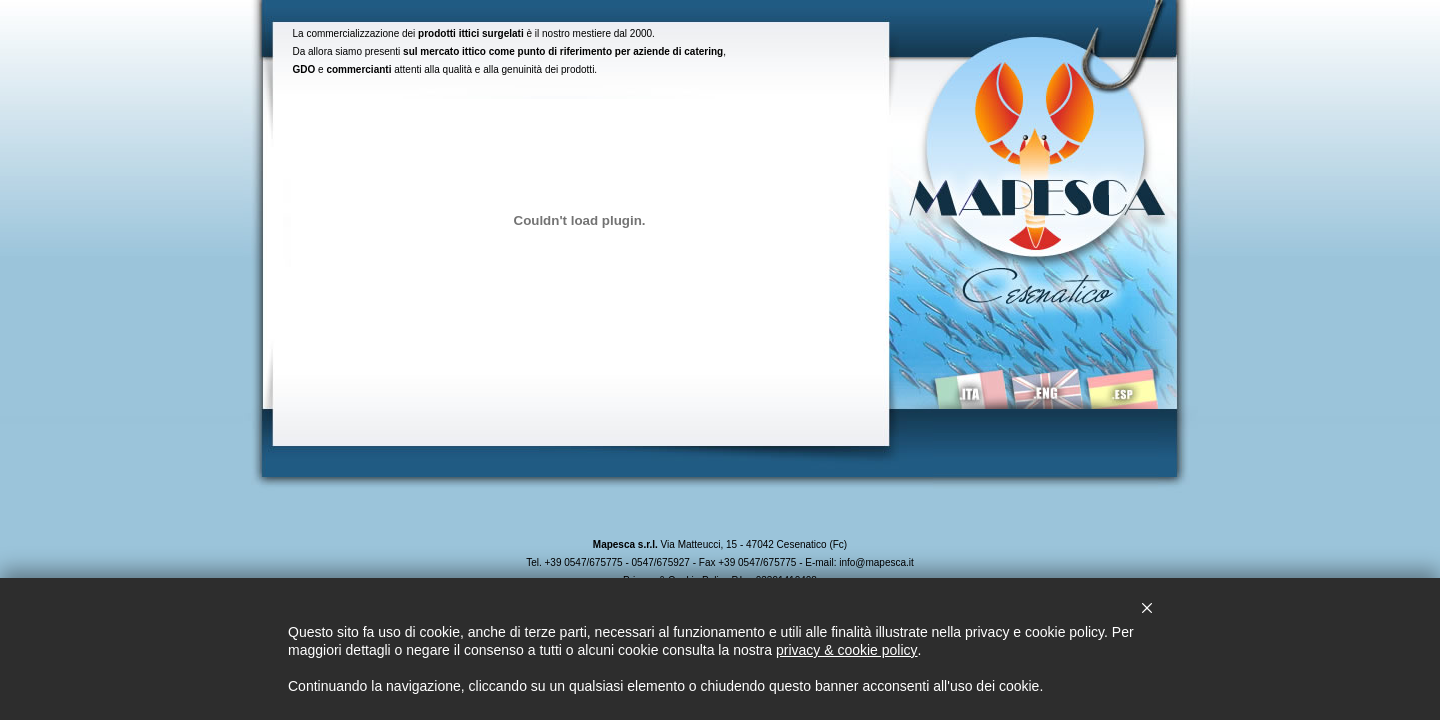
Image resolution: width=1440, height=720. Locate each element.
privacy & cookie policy (847, 650)
